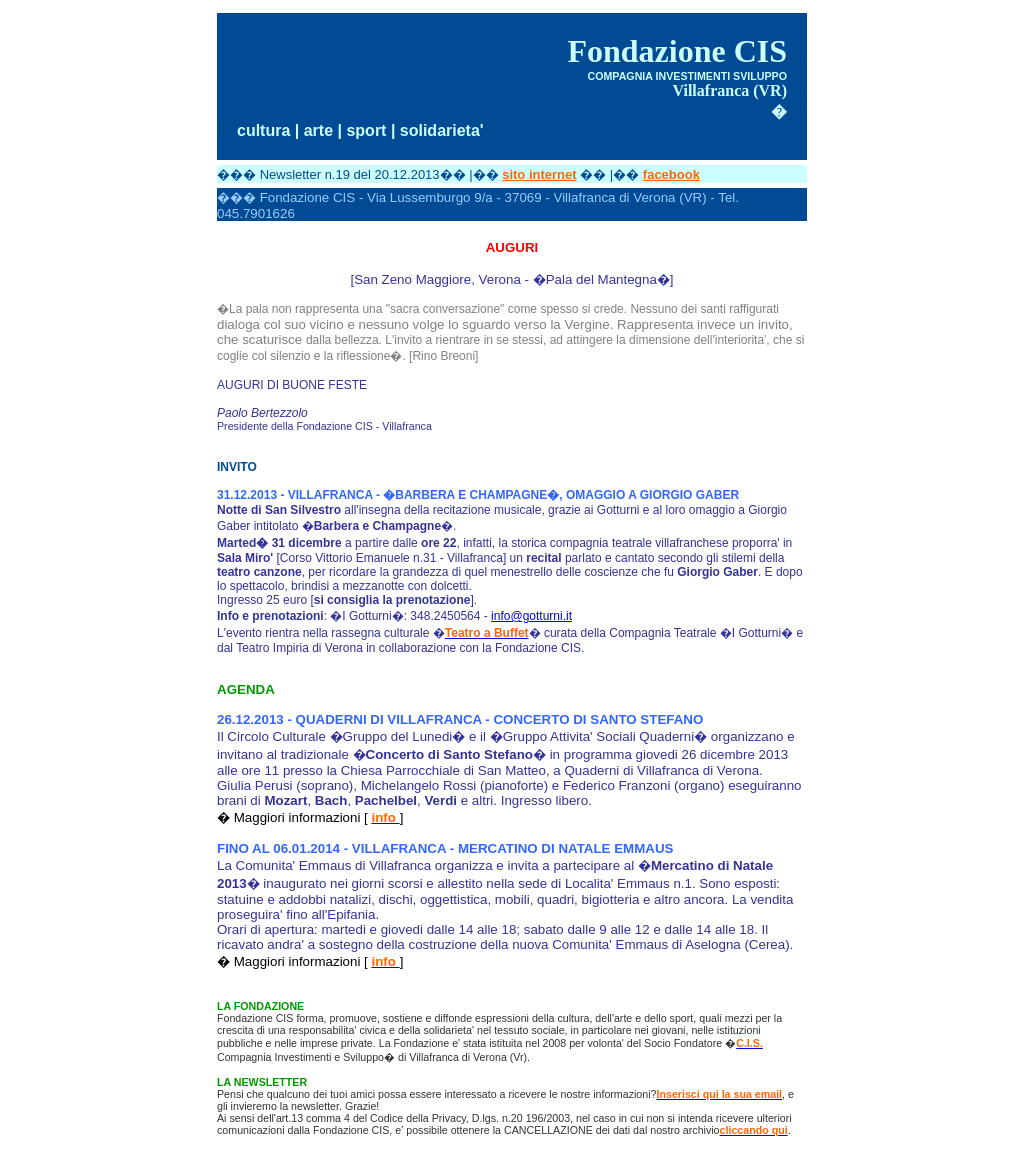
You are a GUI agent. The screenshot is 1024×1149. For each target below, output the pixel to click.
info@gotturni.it (531, 616)
